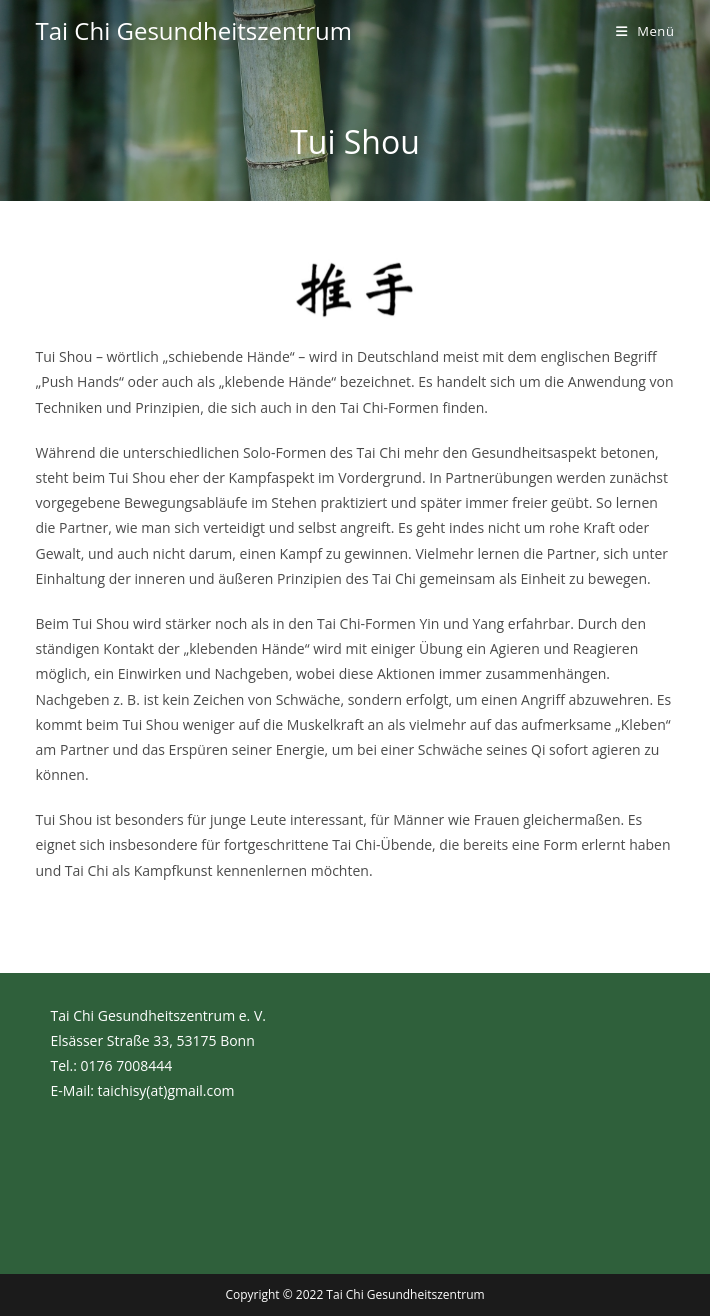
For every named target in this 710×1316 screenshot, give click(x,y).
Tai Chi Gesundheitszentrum (194, 30)
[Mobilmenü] (645, 31)
